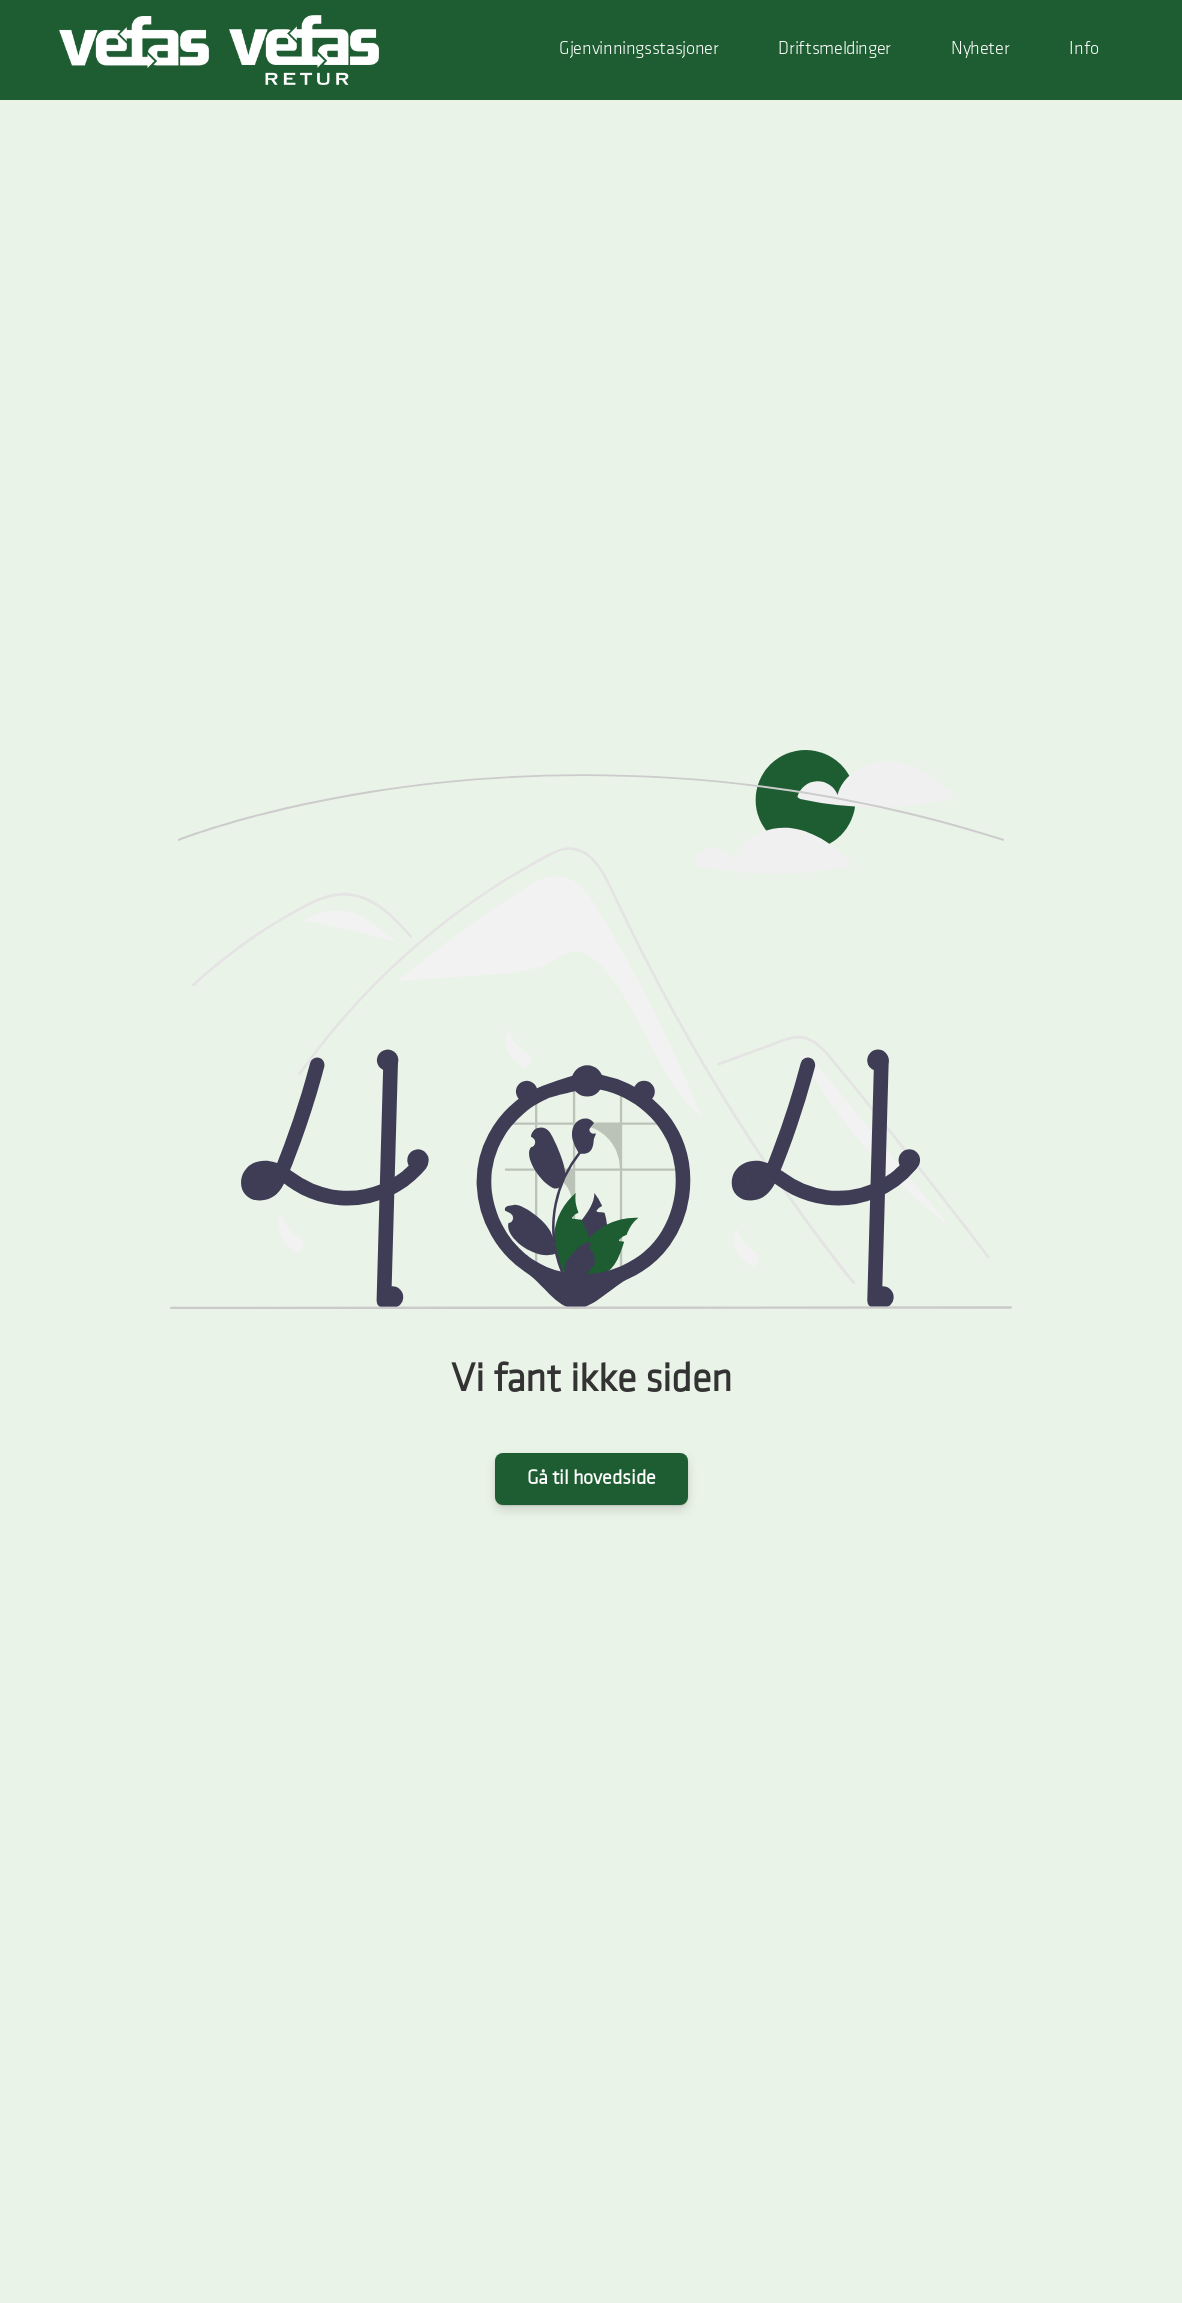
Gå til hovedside (591, 1479)
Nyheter (980, 49)
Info (1084, 49)
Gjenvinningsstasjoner (638, 49)
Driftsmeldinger (834, 49)
